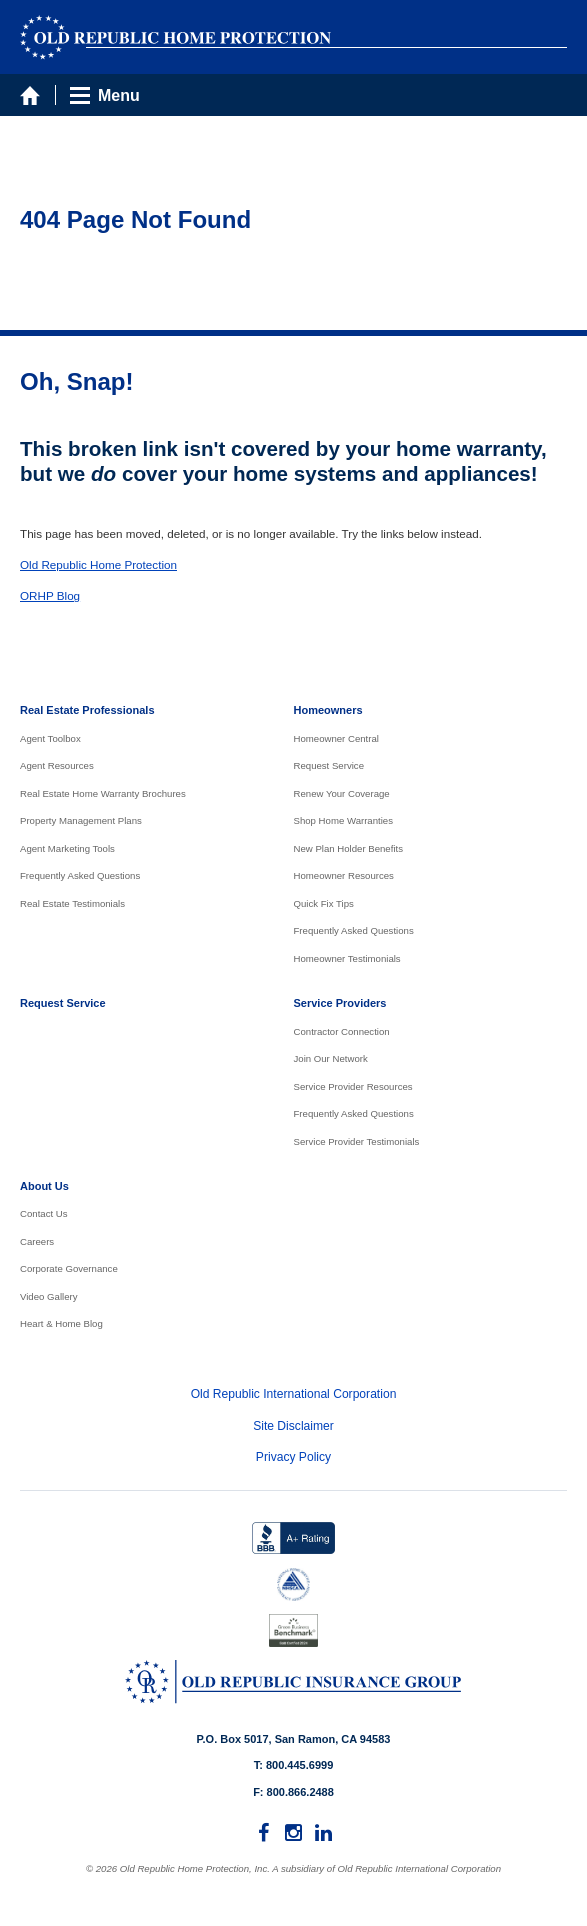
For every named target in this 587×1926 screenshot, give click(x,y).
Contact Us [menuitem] (44, 1213)
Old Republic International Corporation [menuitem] (294, 1394)
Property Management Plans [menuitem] (81, 820)
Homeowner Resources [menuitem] (344, 875)
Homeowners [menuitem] (328, 710)
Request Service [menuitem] (329, 765)
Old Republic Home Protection (98, 564)
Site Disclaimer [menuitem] (293, 1426)
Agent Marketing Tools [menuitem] (67, 848)
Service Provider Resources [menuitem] (353, 1086)
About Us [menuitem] (44, 1186)
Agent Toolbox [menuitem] (50, 738)
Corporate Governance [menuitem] (69, 1268)
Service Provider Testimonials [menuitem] (357, 1141)
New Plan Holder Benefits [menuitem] (349, 848)
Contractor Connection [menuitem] (342, 1031)
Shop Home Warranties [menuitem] (344, 820)
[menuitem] (264, 1833)
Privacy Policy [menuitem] (293, 1457)
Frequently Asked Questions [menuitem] (80, 875)
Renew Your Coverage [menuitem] (342, 793)
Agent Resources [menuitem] (57, 765)
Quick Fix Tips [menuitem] (324, 903)
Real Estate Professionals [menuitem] (87, 710)
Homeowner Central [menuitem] (336, 738)
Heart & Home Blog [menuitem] (61, 1323)
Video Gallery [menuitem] (49, 1296)
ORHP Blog (50, 595)
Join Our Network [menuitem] (331, 1058)
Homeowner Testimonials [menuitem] (347, 958)
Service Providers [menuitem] (340, 1003)
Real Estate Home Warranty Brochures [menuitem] (103, 793)
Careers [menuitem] (37, 1241)
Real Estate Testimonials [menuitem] (72, 903)
